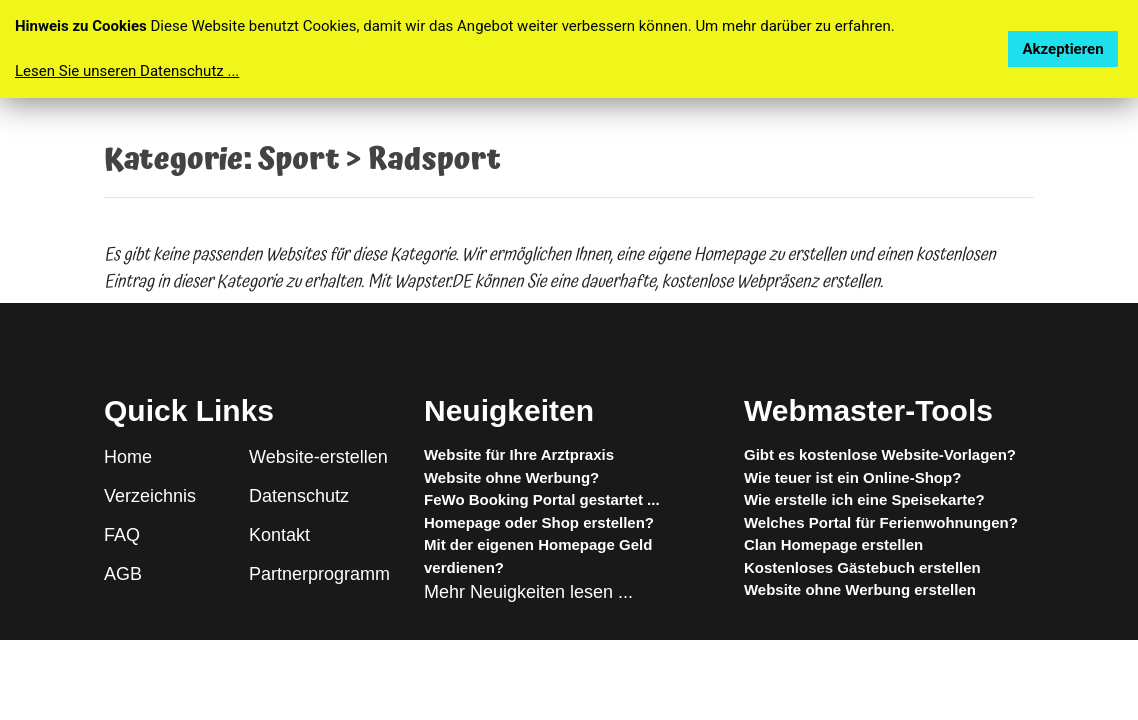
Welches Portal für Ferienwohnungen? (881, 522)
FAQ (122, 535)
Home (128, 457)
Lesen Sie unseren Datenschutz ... (127, 71)
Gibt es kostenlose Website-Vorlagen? (880, 454)
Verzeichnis (150, 496)
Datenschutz (299, 496)
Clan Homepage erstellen (833, 544)
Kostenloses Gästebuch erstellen (862, 567)
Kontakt (279, 535)
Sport (298, 160)
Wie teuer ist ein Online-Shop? (852, 477)
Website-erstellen (318, 457)
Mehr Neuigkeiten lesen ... (528, 592)
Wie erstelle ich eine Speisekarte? (864, 499)
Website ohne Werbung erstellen (860, 589)
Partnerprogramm (319, 574)
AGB (123, 574)
